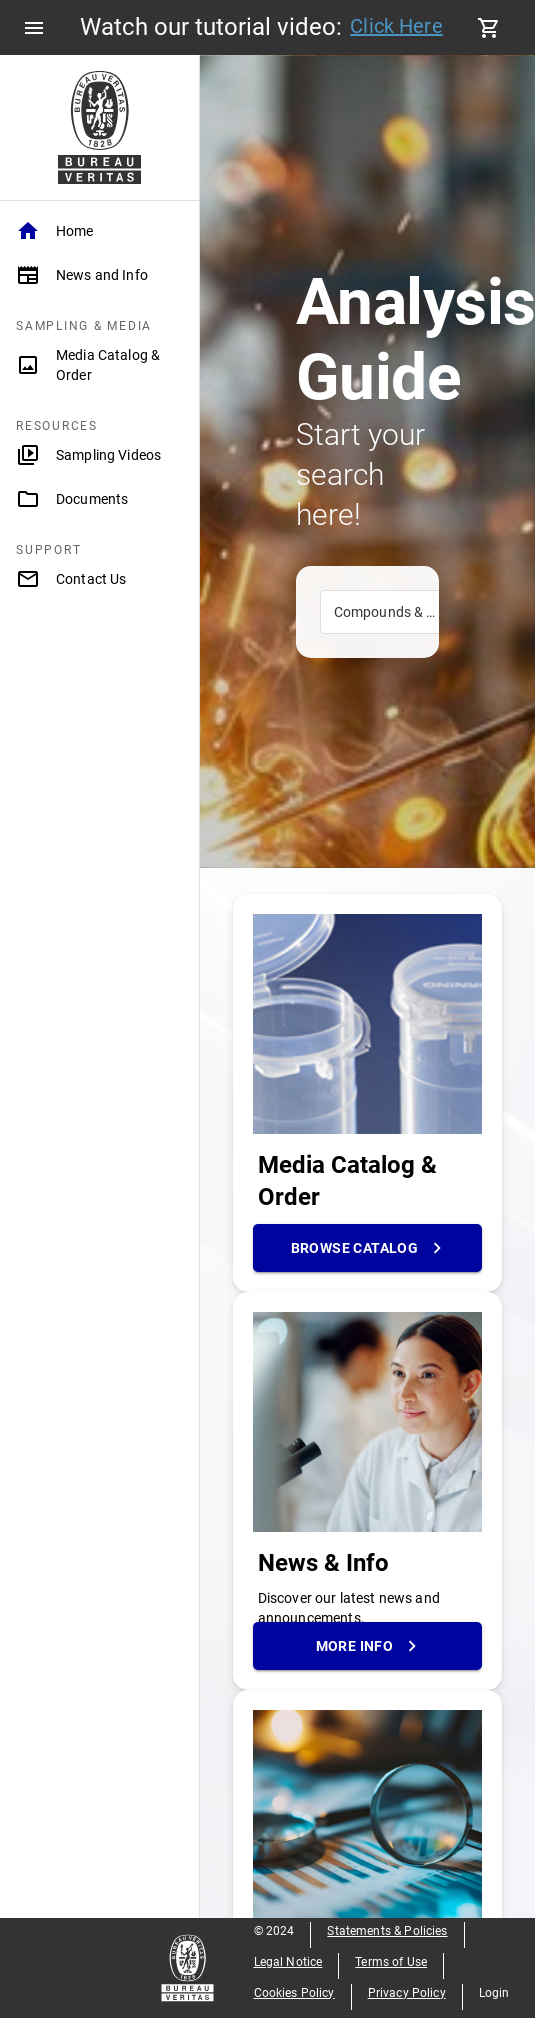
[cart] (489, 28)
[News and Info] (99, 275)
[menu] (34, 28)
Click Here (396, 26)
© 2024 (274, 1931)
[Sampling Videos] (99, 455)
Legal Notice (288, 1962)
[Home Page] (99, 127)
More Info (368, 1646)
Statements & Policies (387, 1931)
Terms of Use (391, 1962)
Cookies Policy (294, 1993)
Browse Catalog (368, 1248)
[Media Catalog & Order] (99, 365)
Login (494, 1993)
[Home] (99, 231)
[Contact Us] (99, 579)
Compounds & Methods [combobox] (402, 612)
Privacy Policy (407, 1993)
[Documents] (99, 499)
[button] (99, 231)
